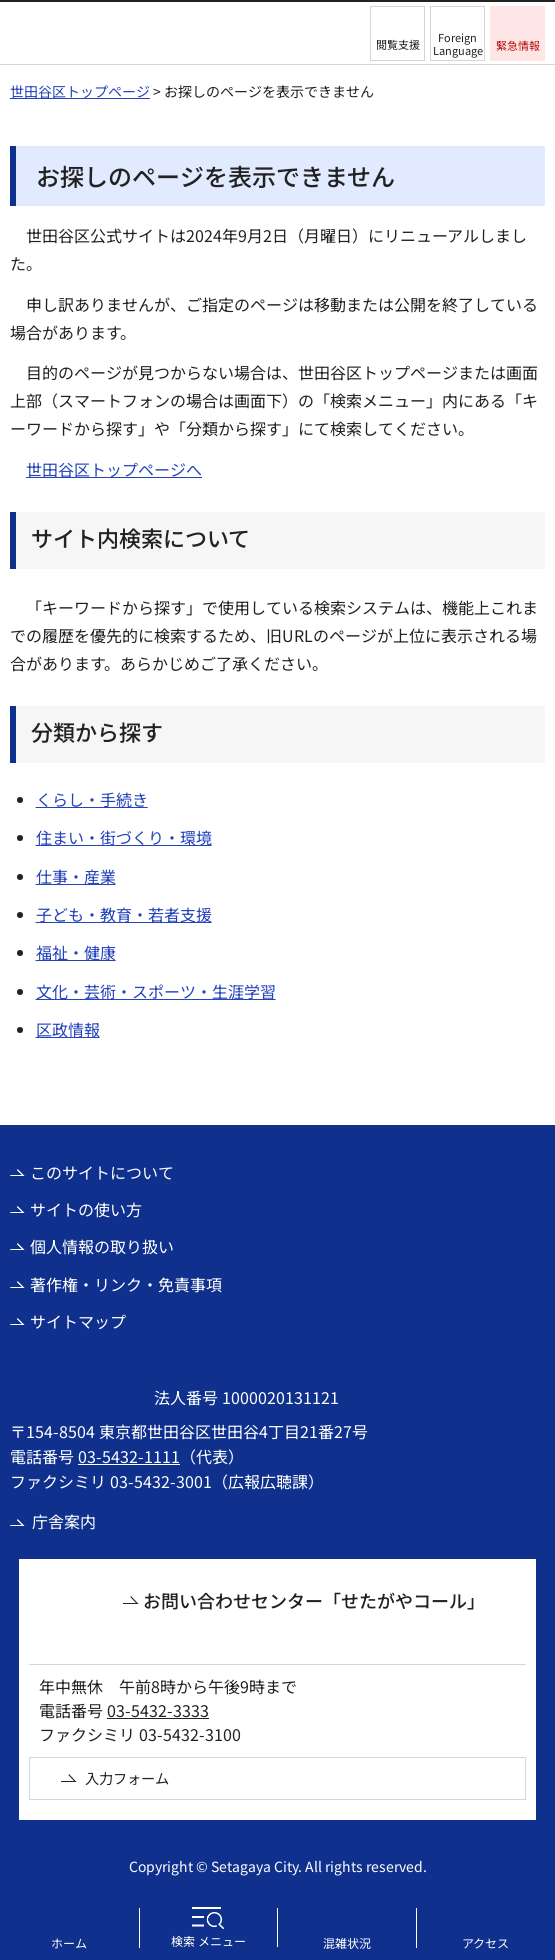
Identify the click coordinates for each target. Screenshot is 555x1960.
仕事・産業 (76, 876)
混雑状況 (347, 1942)
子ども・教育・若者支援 (124, 914)
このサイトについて (102, 1172)
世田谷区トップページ (80, 91)
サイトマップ (78, 1321)
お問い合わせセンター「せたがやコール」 (314, 1600)
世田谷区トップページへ (114, 469)
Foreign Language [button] (458, 43)
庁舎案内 (64, 1521)
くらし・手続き (92, 799)
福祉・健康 (76, 952)
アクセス (485, 1942)
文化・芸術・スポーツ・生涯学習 (156, 991)
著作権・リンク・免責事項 (126, 1284)
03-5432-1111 (129, 1456)
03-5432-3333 (158, 1710)
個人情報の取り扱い (102, 1246)
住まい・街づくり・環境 (124, 837)
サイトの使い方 (86, 1209)
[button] (397, 33)
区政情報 (68, 1029)
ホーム (69, 1942)
